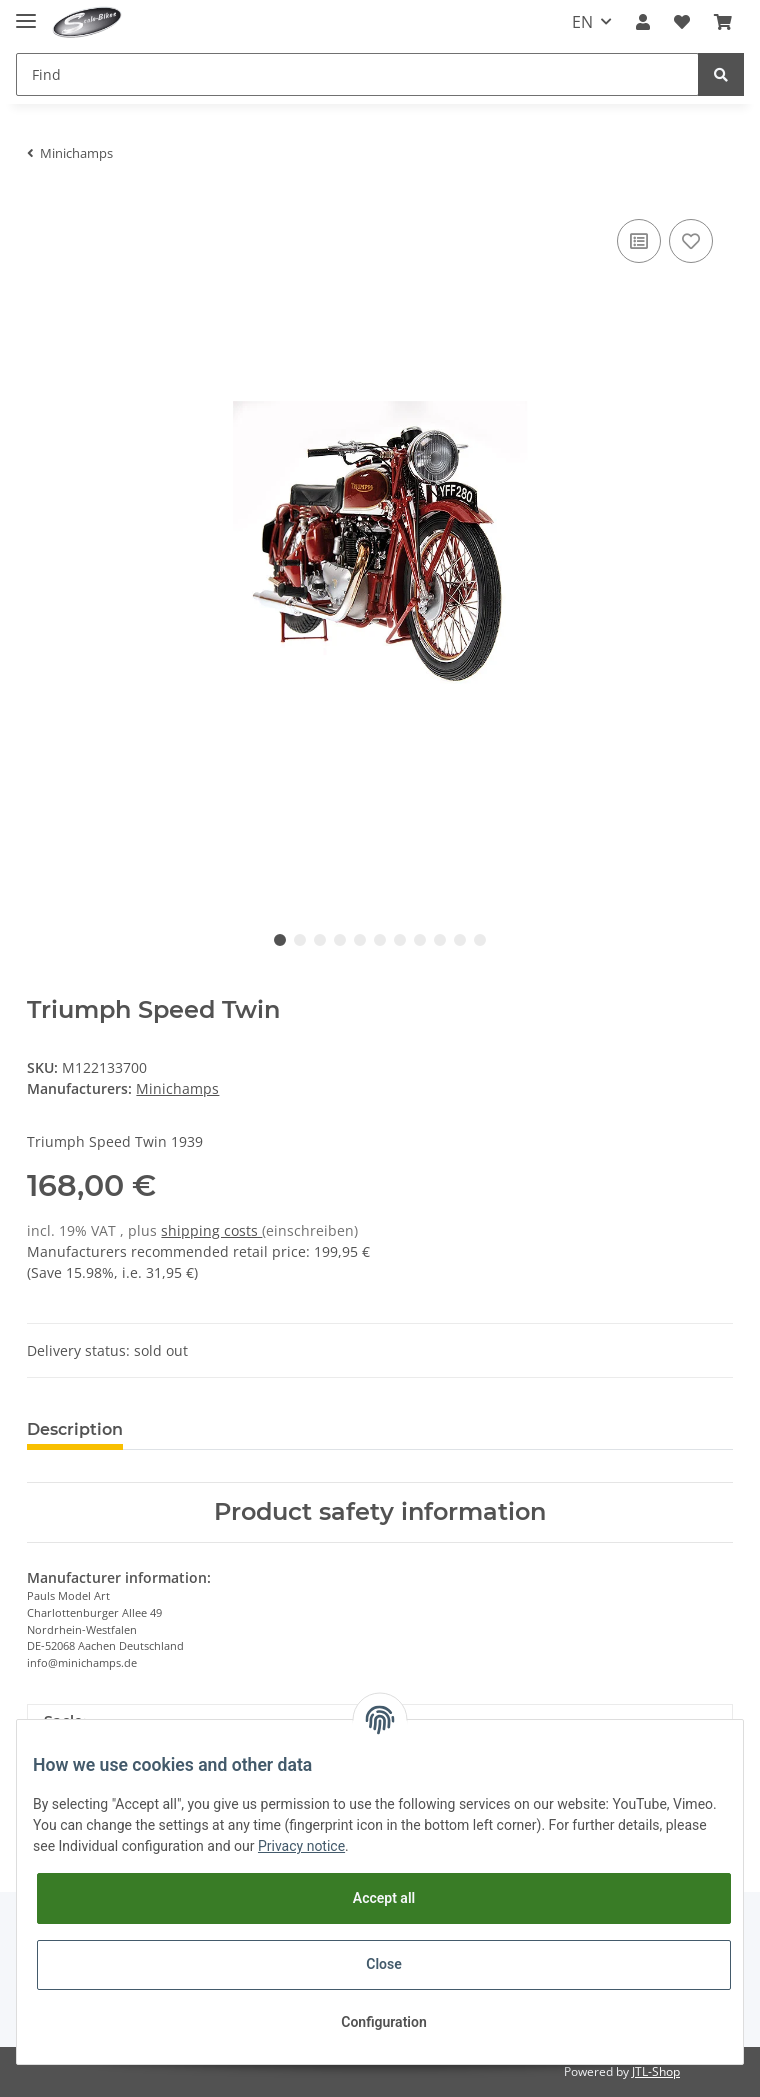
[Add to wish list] (691, 241)
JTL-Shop (656, 2071)
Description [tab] (75, 1429)
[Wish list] (682, 22)
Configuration (383, 2022)
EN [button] (582, 22)
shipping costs (211, 1230)
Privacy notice (301, 1846)
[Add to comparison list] (639, 241)
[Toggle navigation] (26, 12)
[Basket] (723, 22)
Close (383, 1964)
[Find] (357, 74)
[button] (643, 22)
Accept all (384, 1898)
